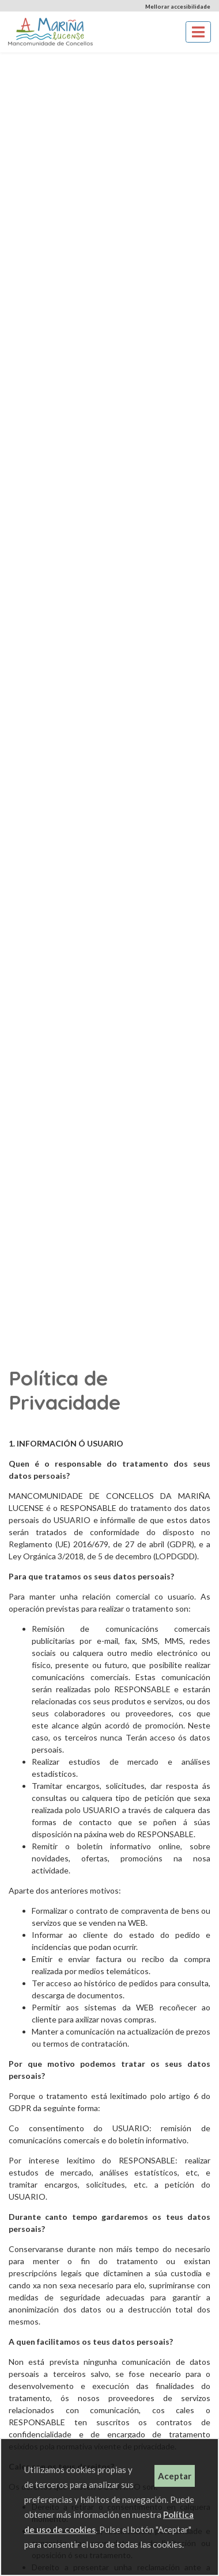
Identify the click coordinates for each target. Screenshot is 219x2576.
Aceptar (174, 2476)
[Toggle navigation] (198, 32)
